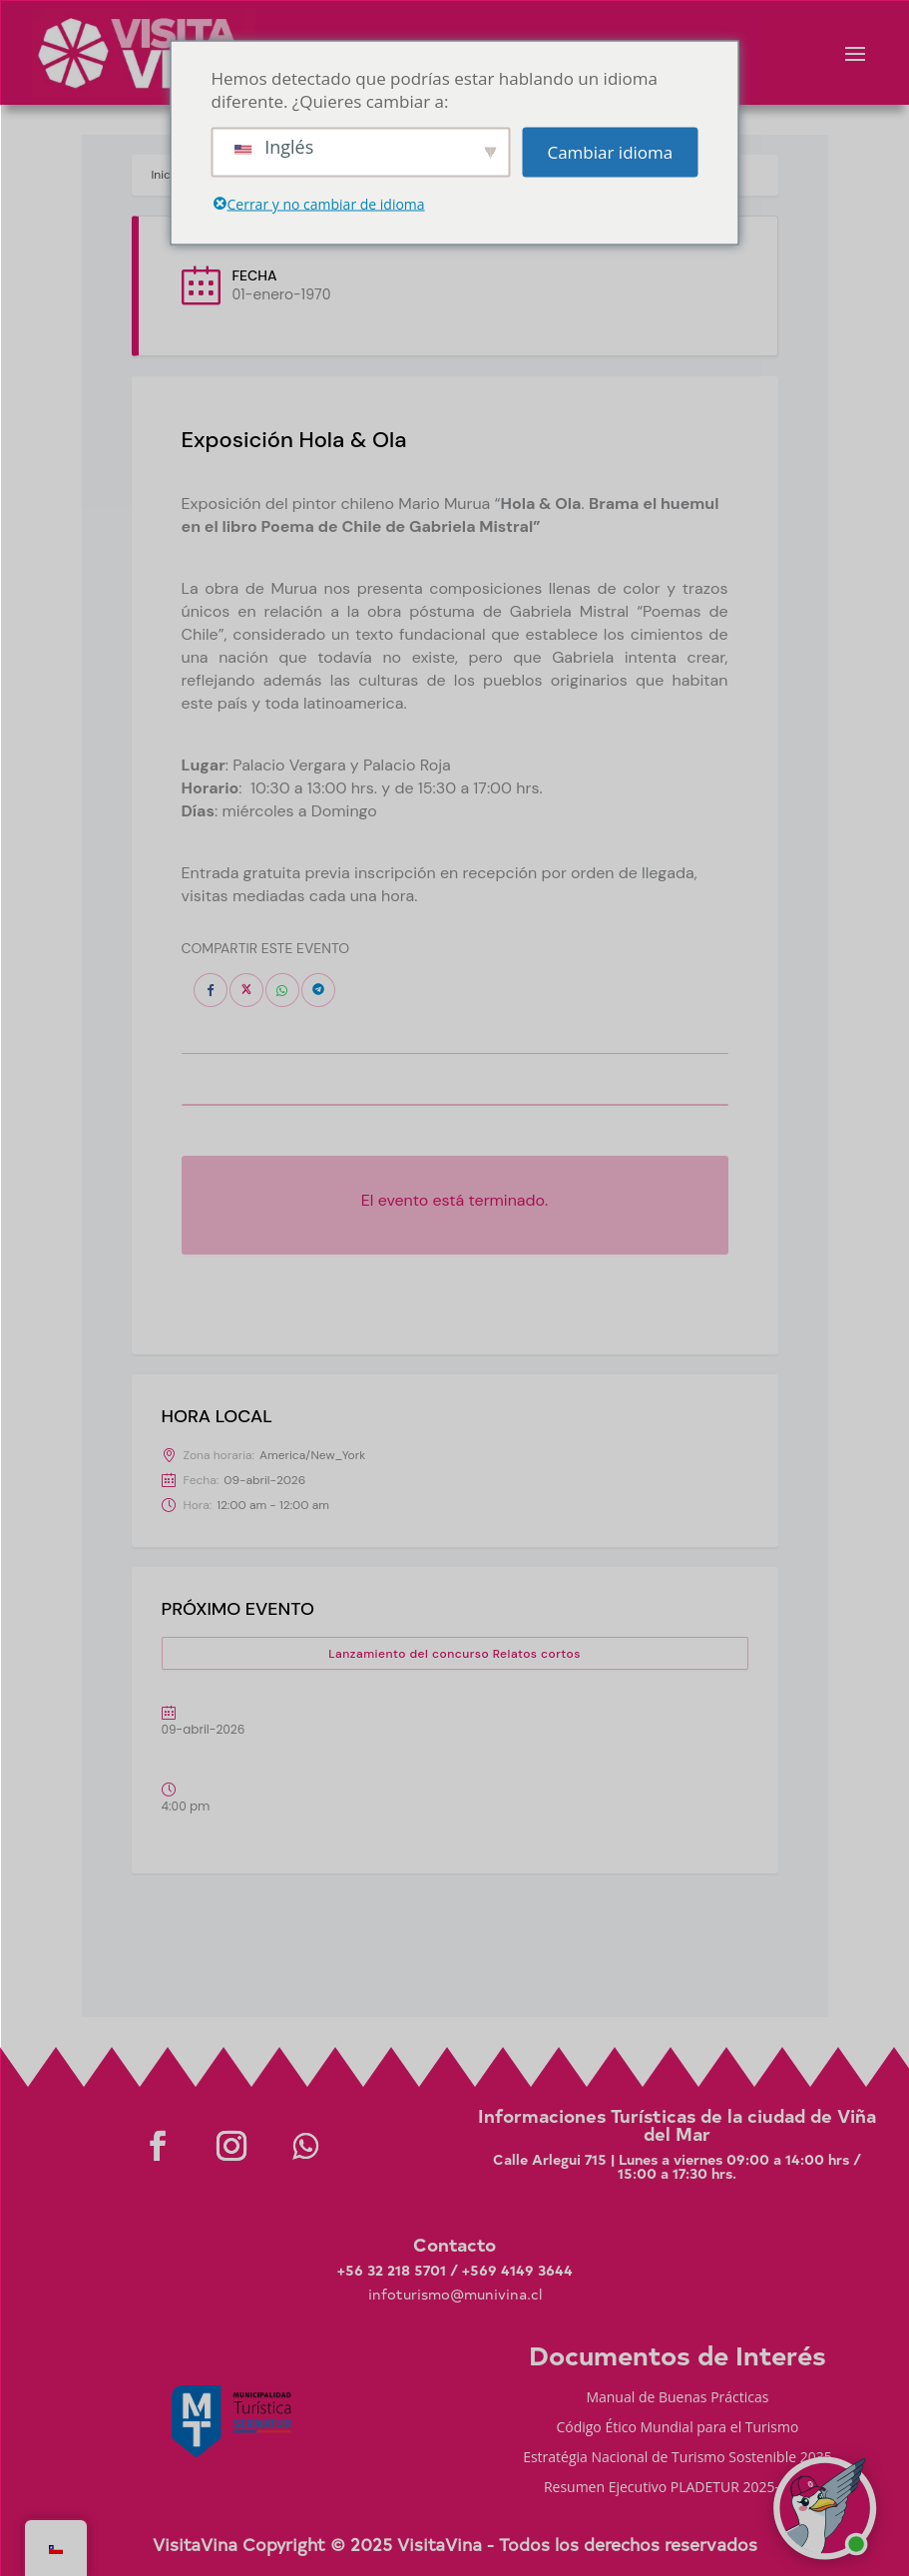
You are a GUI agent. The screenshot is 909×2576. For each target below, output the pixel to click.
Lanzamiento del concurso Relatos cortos (454, 1654)
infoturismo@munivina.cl (455, 2294)
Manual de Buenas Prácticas (677, 2398)
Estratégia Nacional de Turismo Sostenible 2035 (677, 2458)
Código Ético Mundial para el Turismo (677, 2428)
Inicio (166, 175)
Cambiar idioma (610, 152)
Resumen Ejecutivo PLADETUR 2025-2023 (677, 2488)
